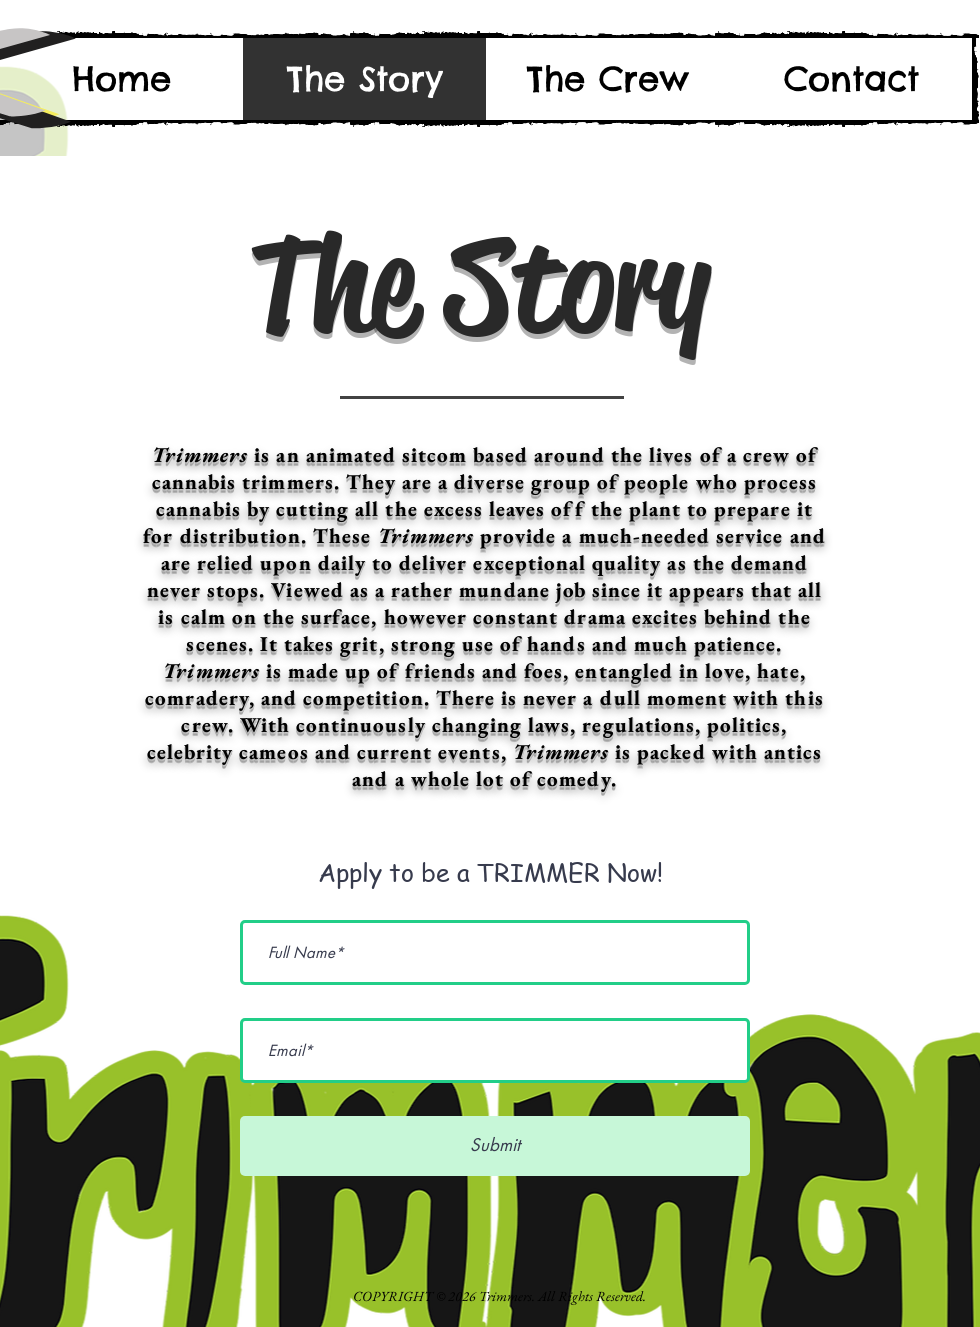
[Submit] (495, 1146)
